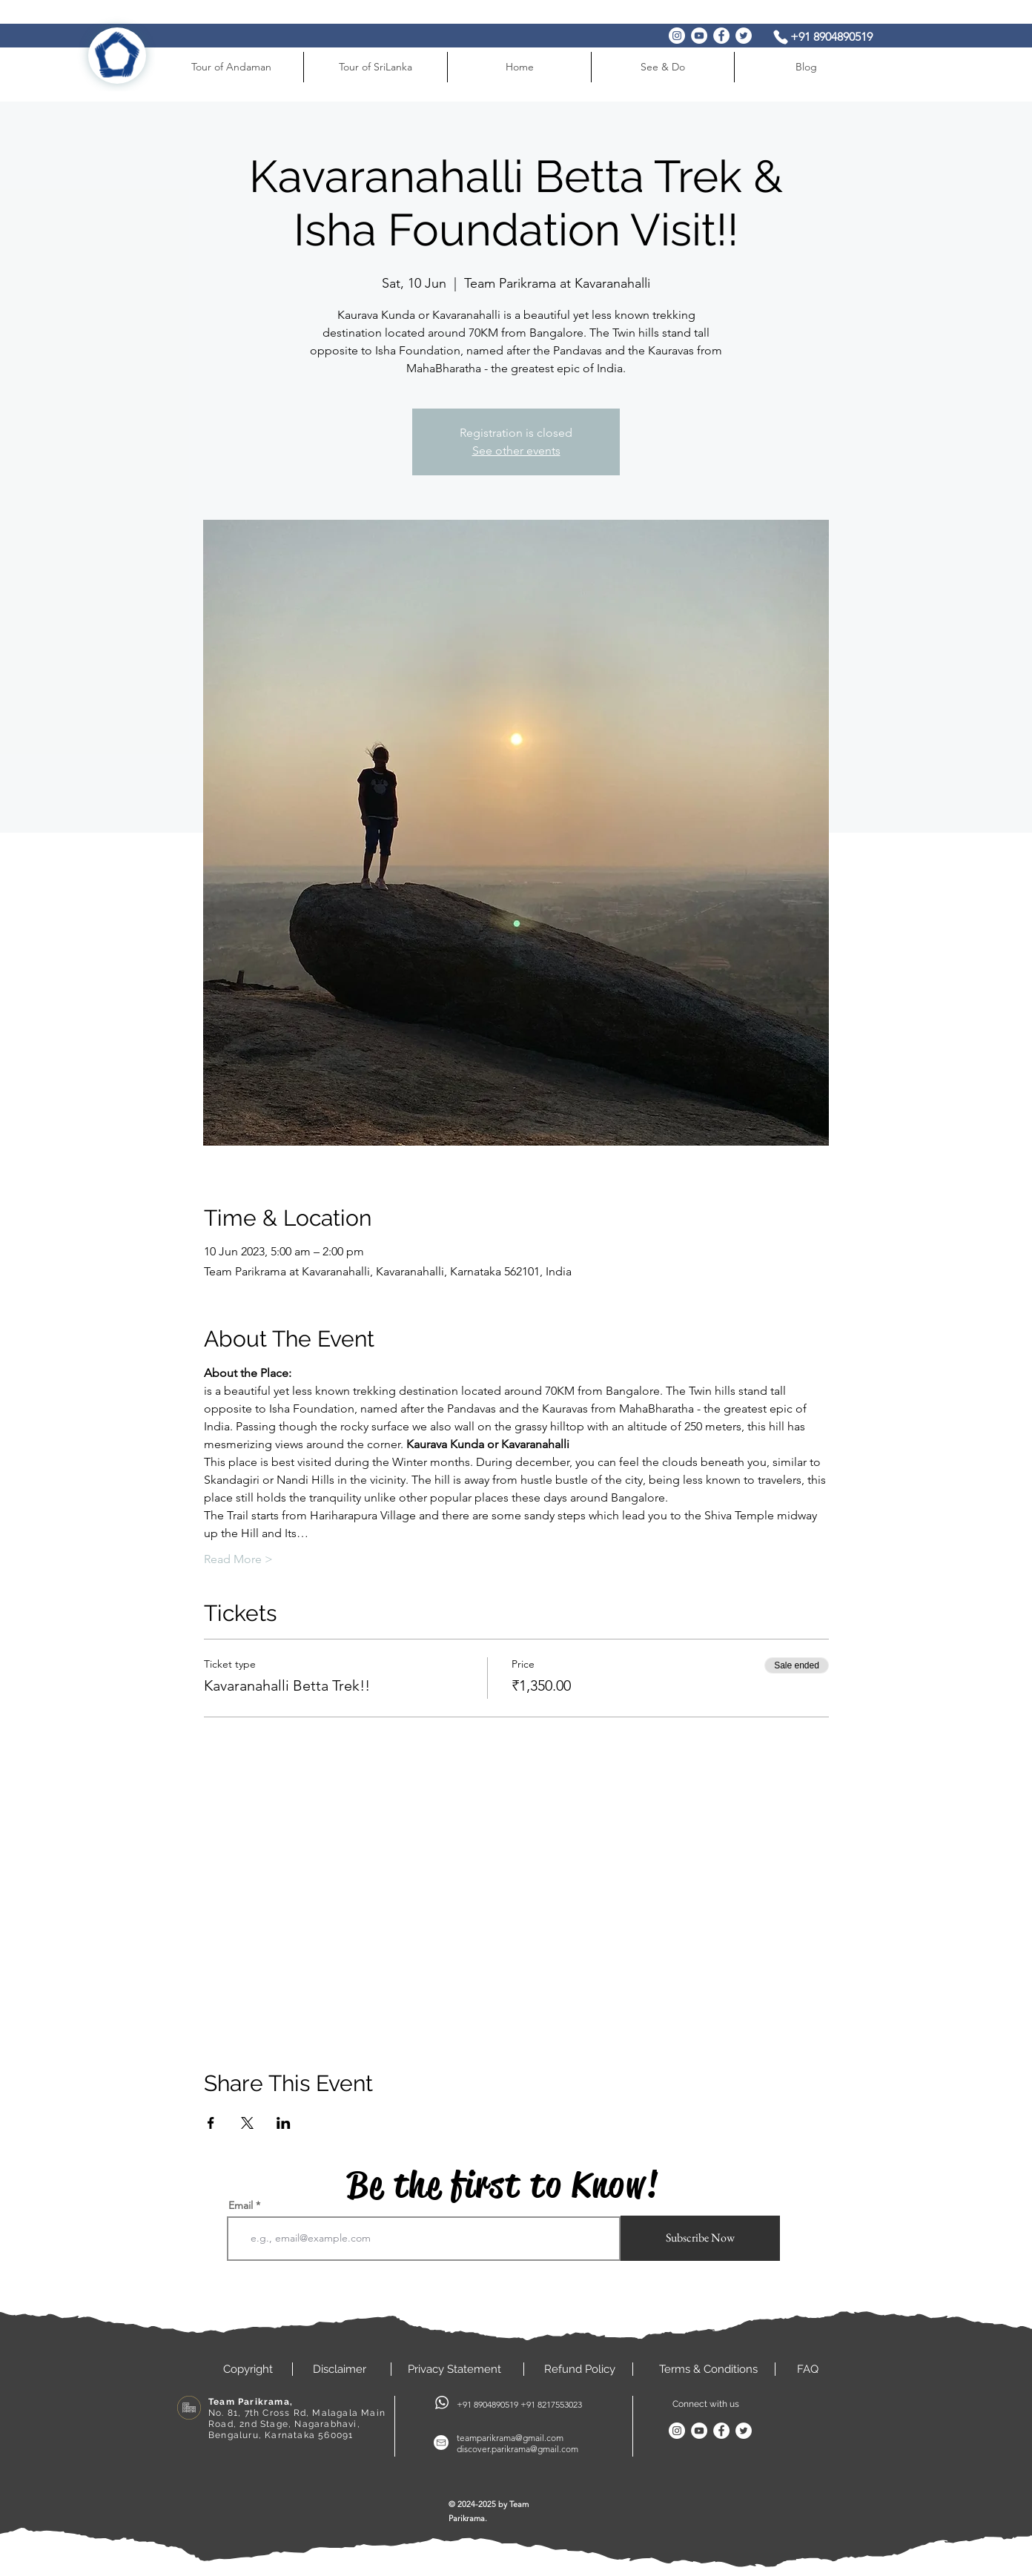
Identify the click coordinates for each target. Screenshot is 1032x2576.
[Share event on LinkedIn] (284, 2123)
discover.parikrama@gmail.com (517, 2448)
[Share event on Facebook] (211, 2123)
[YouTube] (699, 35)
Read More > (238, 1559)
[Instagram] (677, 35)
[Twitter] (743, 35)
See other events (516, 450)
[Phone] (780, 36)
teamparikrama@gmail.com (510, 2437)
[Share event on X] (247, 2123)
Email (240, 2205)
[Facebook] (721, 35)
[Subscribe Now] (700, 2238)
